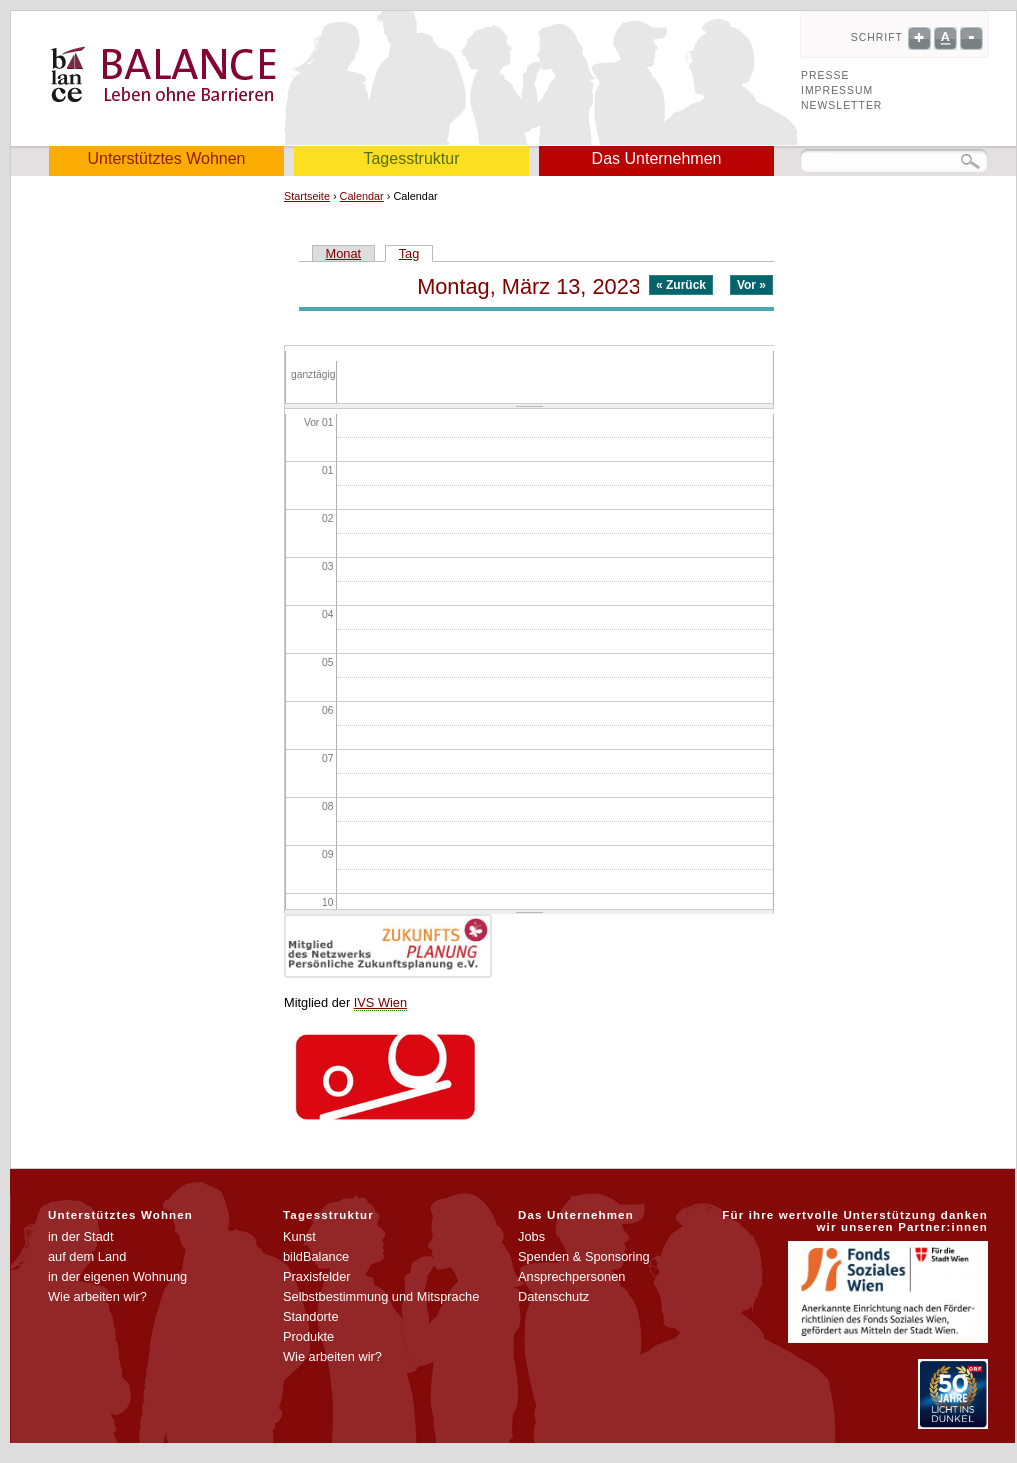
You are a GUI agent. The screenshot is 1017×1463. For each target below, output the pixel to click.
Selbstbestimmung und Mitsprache (381, 1296)
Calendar (362, 196)
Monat (344, 253)
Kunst (299, 1236)
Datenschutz (553, 1296)
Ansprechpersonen (571, 1276)
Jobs (531, 1236)
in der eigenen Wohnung (117, 1276)
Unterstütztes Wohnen (166, 158)
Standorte (311, 1316)
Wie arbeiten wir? (97, 1296)
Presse (825, 75)
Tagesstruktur (411, 158)
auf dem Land (87, 1256)
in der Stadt (80, 1236)
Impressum (837, 90)
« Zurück (681, 285)
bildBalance (316, 1256)
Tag (416, 253)
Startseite (307, 196)
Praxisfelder (317, 1276)
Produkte (308, 1336)
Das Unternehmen (657, 158)
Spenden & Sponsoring (584, 1256)
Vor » (751, 285)
